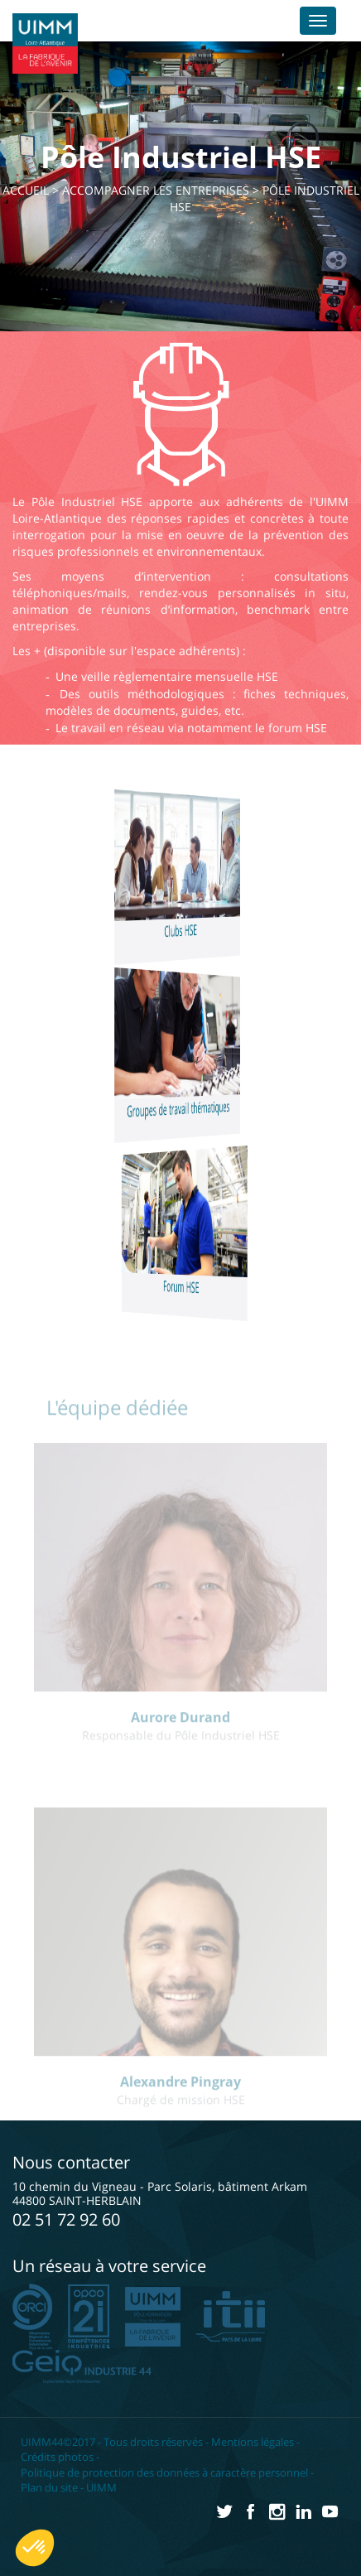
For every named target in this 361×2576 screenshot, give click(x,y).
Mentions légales (252, 2441)
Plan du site (49, 2487)
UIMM (101, 2487)
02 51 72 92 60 (66, 2219)
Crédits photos (57, 2456)
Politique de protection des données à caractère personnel (164, 2472)
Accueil (25, 190)
